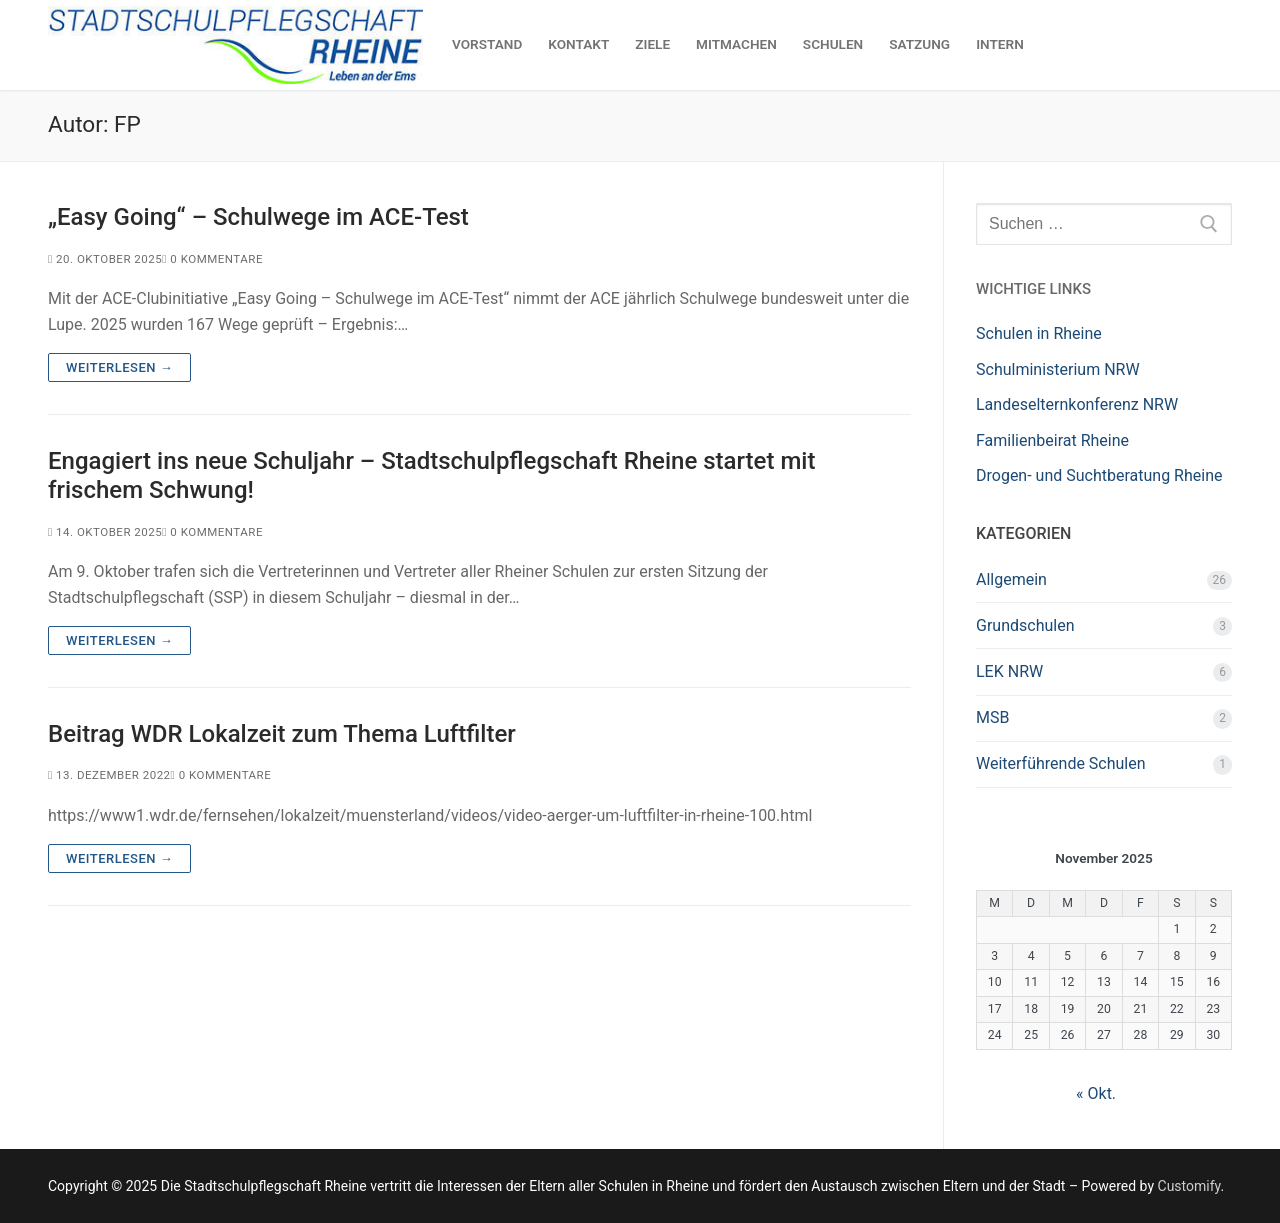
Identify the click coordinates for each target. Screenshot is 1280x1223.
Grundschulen (1025, 625)
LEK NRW (1009, 671)
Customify (1189, 1186)
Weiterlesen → (119, 367)
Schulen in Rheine (1039, 333)
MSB (992, 717)
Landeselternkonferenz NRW (1077, 404)
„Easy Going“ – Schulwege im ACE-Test (258, 217)
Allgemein (1011, 579)
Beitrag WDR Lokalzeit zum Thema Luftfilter (282, 734)
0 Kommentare (212, 259)
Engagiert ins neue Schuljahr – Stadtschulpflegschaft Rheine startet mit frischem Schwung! (431, 475)
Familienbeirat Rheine (1052, 440)
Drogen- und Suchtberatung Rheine (1099, 475)
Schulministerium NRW (1058, 369)
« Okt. (1096, 1093)
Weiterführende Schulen (1061, 763)
